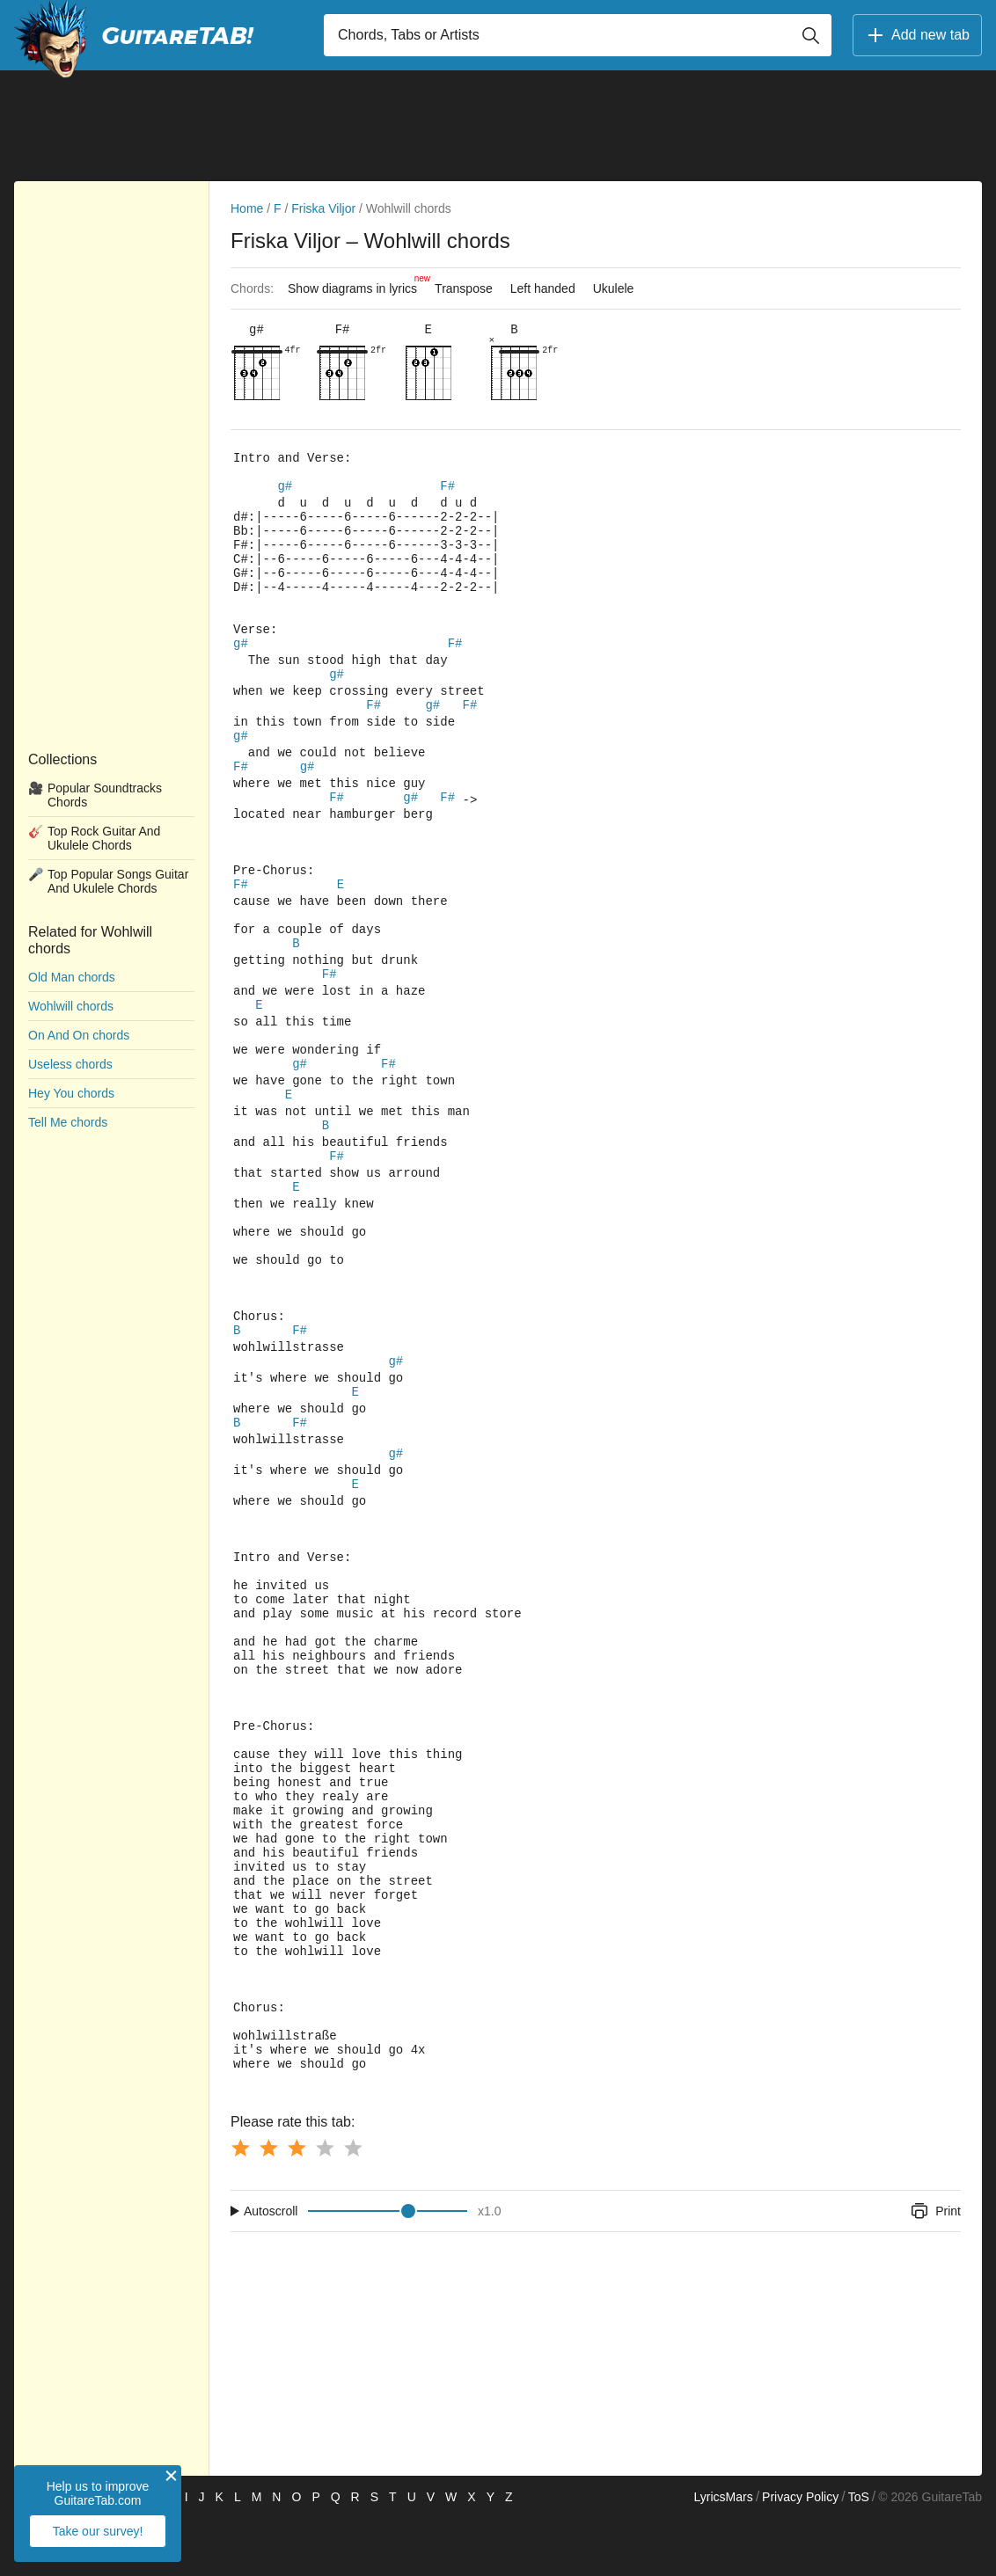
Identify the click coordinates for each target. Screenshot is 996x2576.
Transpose (464, 288)
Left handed (542, 288)
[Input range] (387, 2269)
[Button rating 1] (240, 2206)
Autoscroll (270, 2269)
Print (935, 2269)
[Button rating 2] (268, 2206)
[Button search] (810, 35)
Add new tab (917, 35)
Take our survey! (98, 2531)
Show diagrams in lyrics (357, 284)
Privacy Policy (800, 2555)
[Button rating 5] (353, 2206)
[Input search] (577, 35)
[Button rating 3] (296, 2206)
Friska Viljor (323, 208)
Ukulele (613, 288)
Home (247, 208)
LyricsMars (722, 2555)
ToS (858, 2555)
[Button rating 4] (325, 2206)
